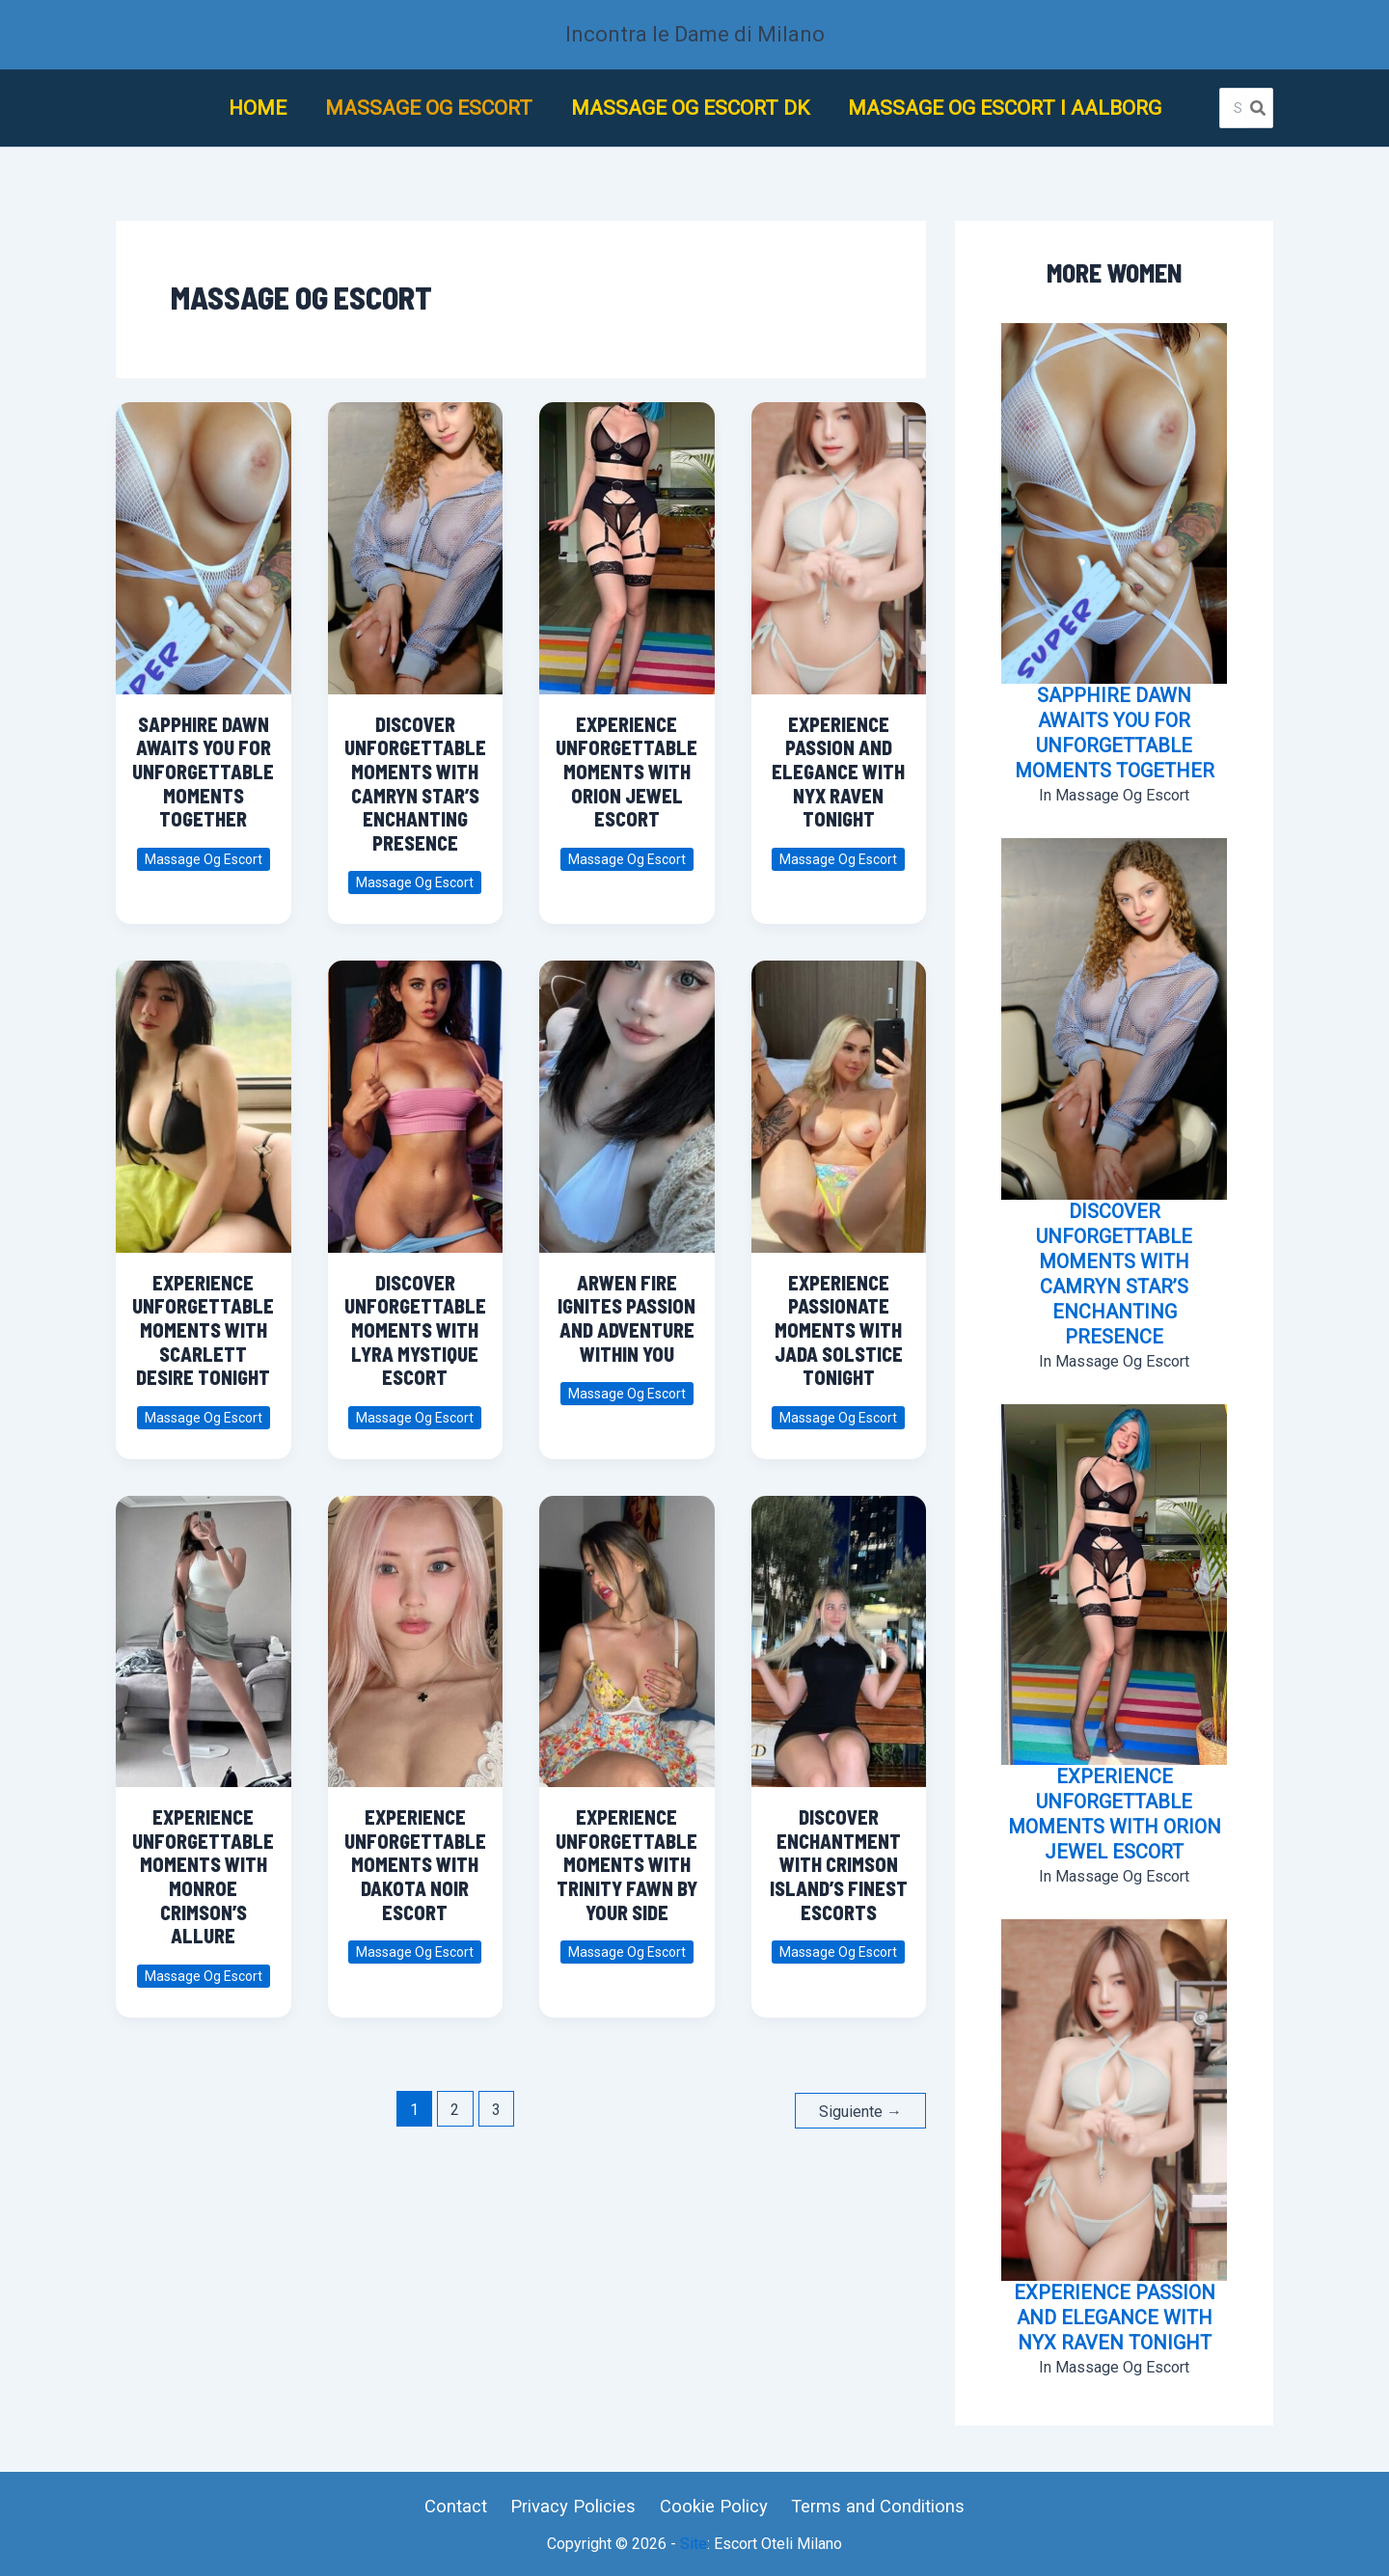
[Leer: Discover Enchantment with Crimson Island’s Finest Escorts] (838, 1632)
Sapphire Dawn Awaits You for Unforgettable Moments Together (203, 771)
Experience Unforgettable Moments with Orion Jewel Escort (626, 771)
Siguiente (860, 2110)
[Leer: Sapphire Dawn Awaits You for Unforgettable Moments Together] (203, 540)
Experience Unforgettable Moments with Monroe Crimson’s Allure (203, 1876)
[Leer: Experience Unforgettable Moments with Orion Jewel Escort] (627, 540)
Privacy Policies (574, 2506)
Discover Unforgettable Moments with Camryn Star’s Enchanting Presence (415, 783)
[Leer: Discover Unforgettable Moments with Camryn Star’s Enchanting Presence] (415, 540)
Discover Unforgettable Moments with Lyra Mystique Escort (415, 1330)
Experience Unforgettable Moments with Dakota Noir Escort (415, 1864)
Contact (461, 2506)
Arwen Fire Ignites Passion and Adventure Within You (626, 1318)
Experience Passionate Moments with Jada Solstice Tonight (839, 1330)
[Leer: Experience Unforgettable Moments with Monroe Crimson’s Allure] (203, 1632)
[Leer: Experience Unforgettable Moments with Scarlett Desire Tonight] (203, 1098)
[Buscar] (1258, 108)
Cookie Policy (710, 2506)
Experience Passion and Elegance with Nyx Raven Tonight (838, 771)
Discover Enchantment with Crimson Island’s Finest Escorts (839, 1864)
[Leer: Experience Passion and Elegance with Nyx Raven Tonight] (838, 540)
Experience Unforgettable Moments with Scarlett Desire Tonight (203, 1330)
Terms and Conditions (871, 2506)
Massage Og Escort (203, 859)
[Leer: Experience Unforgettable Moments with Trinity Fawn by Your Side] (627, 1632)
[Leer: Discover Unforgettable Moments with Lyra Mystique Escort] (415, 1098)
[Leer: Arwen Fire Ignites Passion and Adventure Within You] (627, 1098)
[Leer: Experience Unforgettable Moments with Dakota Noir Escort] (415, 1632)
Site (693, 2544)
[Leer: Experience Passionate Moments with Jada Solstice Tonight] (838, 1098)
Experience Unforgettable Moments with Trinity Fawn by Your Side (626, 1864)
